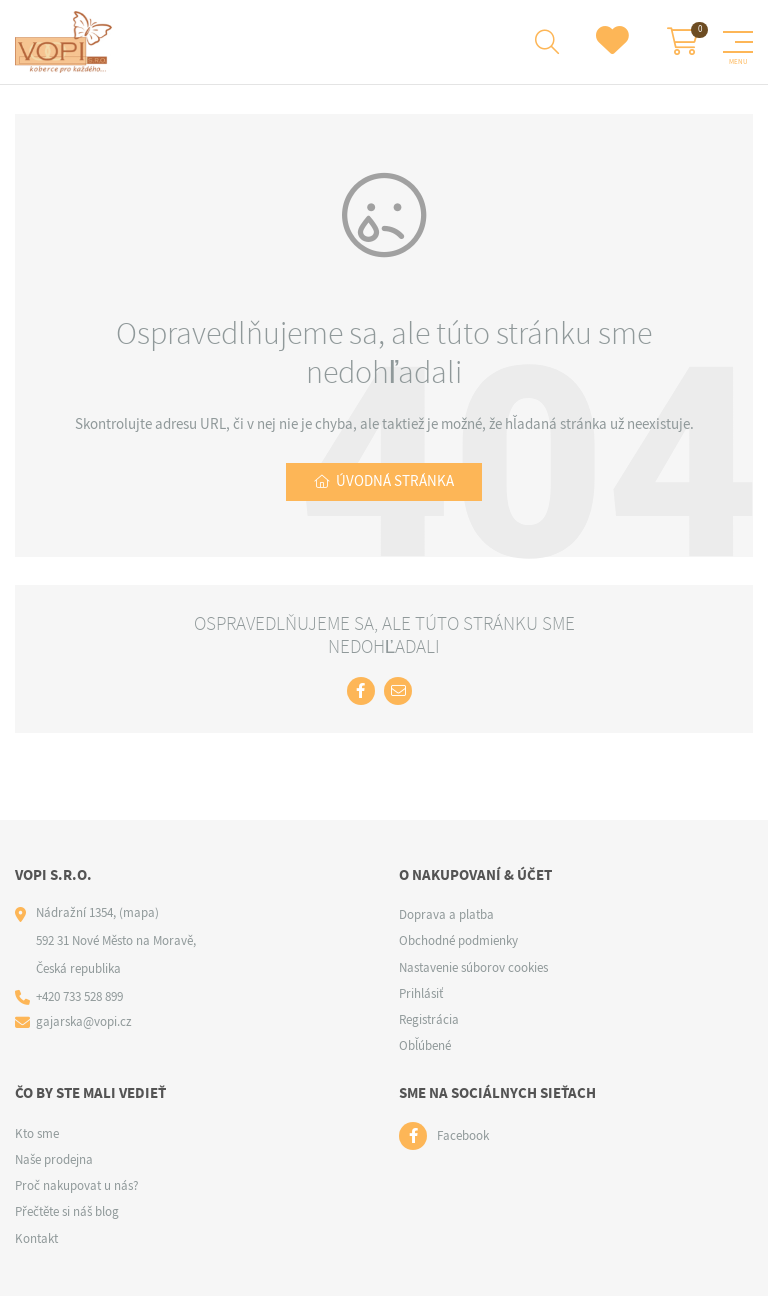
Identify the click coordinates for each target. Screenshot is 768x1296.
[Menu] (738, 42)
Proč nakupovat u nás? (77, 1185)
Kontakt (36, 1238)
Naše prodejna (54, 1159)
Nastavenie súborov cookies (473, 967)
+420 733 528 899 (79, 996)
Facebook (463, 1135)
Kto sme (37, 1133)
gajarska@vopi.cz (84, 1021)
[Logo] (66, 42)
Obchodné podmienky (458, 940)
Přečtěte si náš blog (67, 1211)
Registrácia (429, 1019)
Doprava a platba (446, 914)
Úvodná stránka (395, 481)
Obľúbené (425, 1045)
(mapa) (139, 912)
